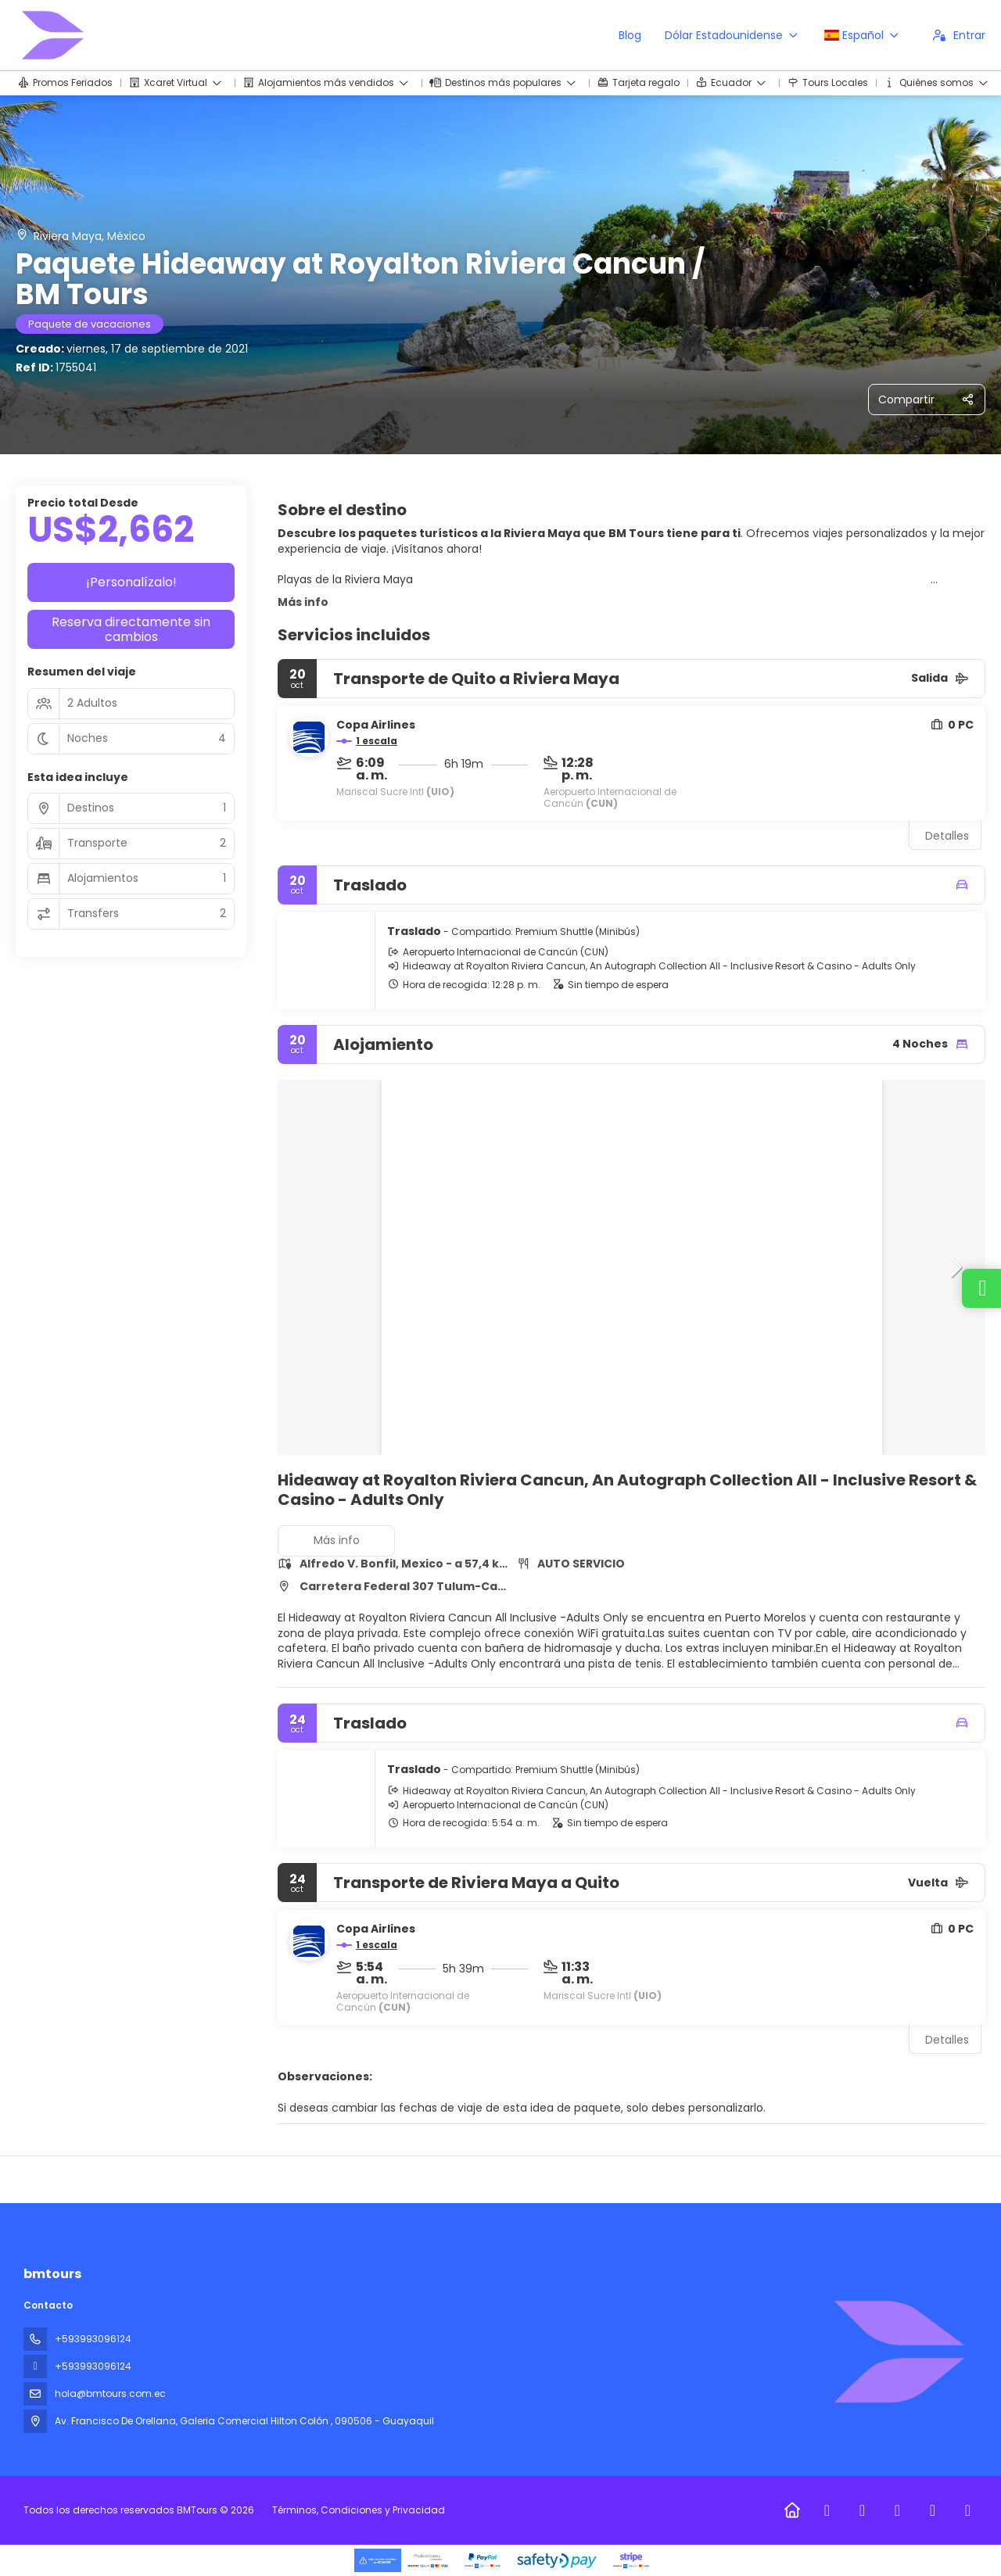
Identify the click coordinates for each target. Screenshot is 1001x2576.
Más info (303, 602)
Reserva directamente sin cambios (131, 629)
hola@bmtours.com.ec (110, 2393)
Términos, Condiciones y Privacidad (358, 2510)
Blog (630, 35)
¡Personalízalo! (131, 582)
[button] (954, 1267)
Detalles (947, 836)
